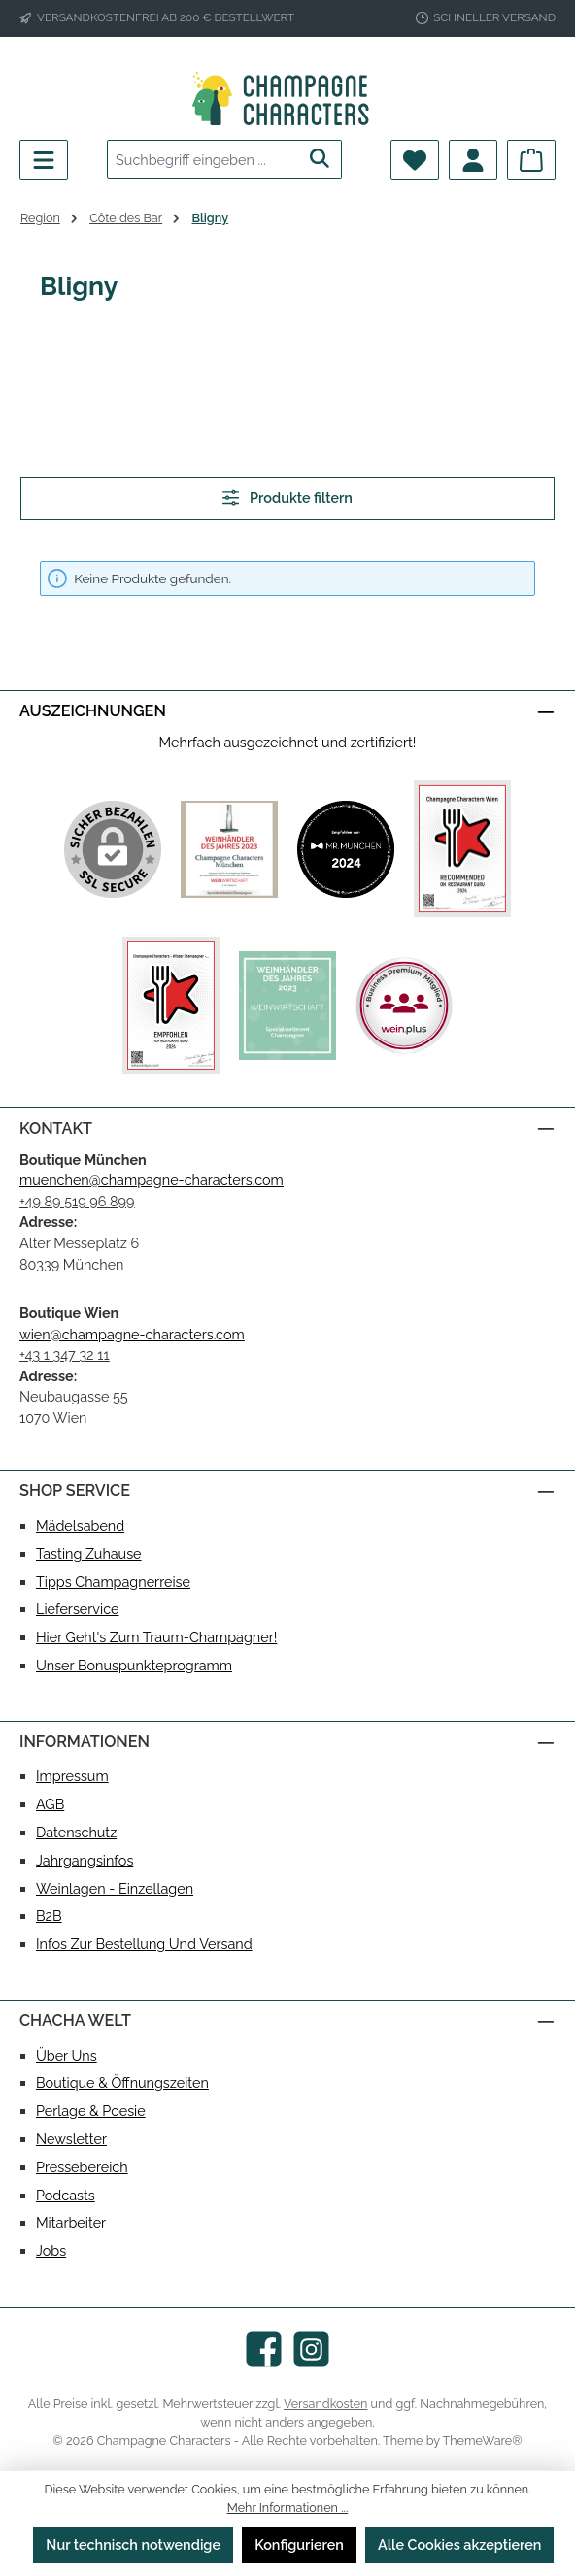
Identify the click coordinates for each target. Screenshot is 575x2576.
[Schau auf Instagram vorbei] (311, 2349)
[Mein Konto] (473, 160)
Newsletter (71, 2138)
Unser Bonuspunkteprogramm (134, 1665)
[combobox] (203, 159)
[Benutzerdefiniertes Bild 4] (171, 1005)
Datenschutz (76, 1832)
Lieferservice (77, 1609)
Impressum (72, 1775)
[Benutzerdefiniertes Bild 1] (229, 849)
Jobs (51, 2250)
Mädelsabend (80, 1525)
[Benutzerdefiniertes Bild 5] (287, 1005)
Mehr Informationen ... (288, 2507)
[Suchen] (320, 159)
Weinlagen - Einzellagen (114, 1888)
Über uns (66, 2055)
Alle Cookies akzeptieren (459, 2544)
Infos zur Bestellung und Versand (144, 1943)
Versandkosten (325, 2403)
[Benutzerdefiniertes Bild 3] (462, 848)
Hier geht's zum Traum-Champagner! (156, 1637)
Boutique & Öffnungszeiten (122, 2082)
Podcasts (65, 2195)
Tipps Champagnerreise (113, 1581)
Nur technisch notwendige (133, 2544)
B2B (49, 1915)
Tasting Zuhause (89, 1553)
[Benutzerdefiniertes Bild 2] (345, 849)
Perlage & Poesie (91, 2110)
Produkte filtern (287, 497)
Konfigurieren (299, 2544)
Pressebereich (82, 2167)
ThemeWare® (483, 2440)
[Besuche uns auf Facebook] (264, 2349)
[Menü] (43, 160)
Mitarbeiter (71, 2222)
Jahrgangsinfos (84, 1860)
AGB (50, 1804)
